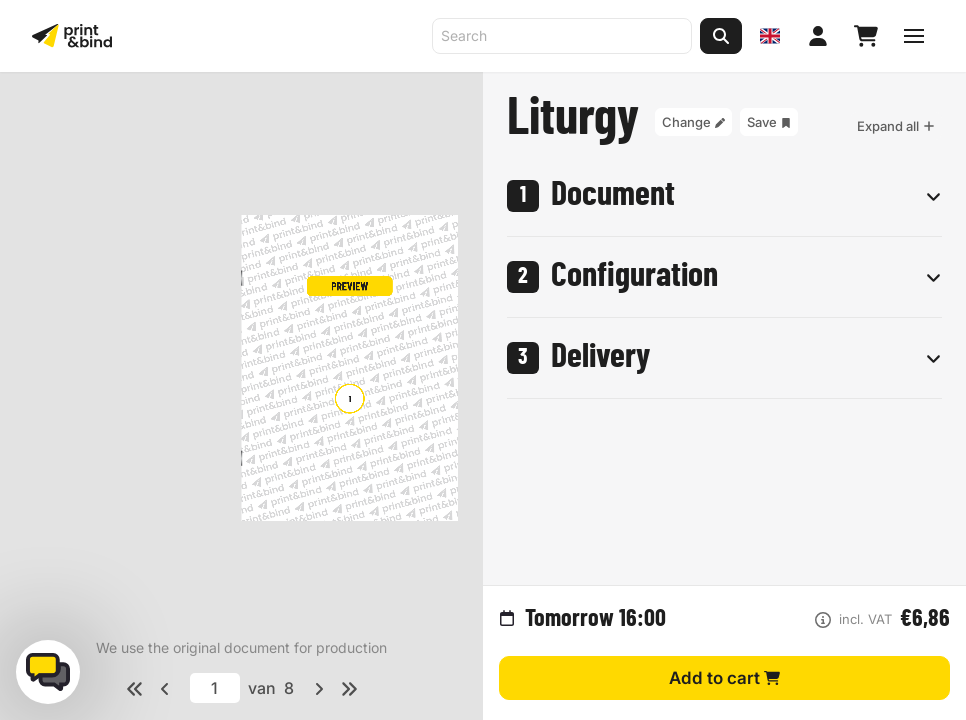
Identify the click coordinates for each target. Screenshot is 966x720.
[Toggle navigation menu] (914, 36)
